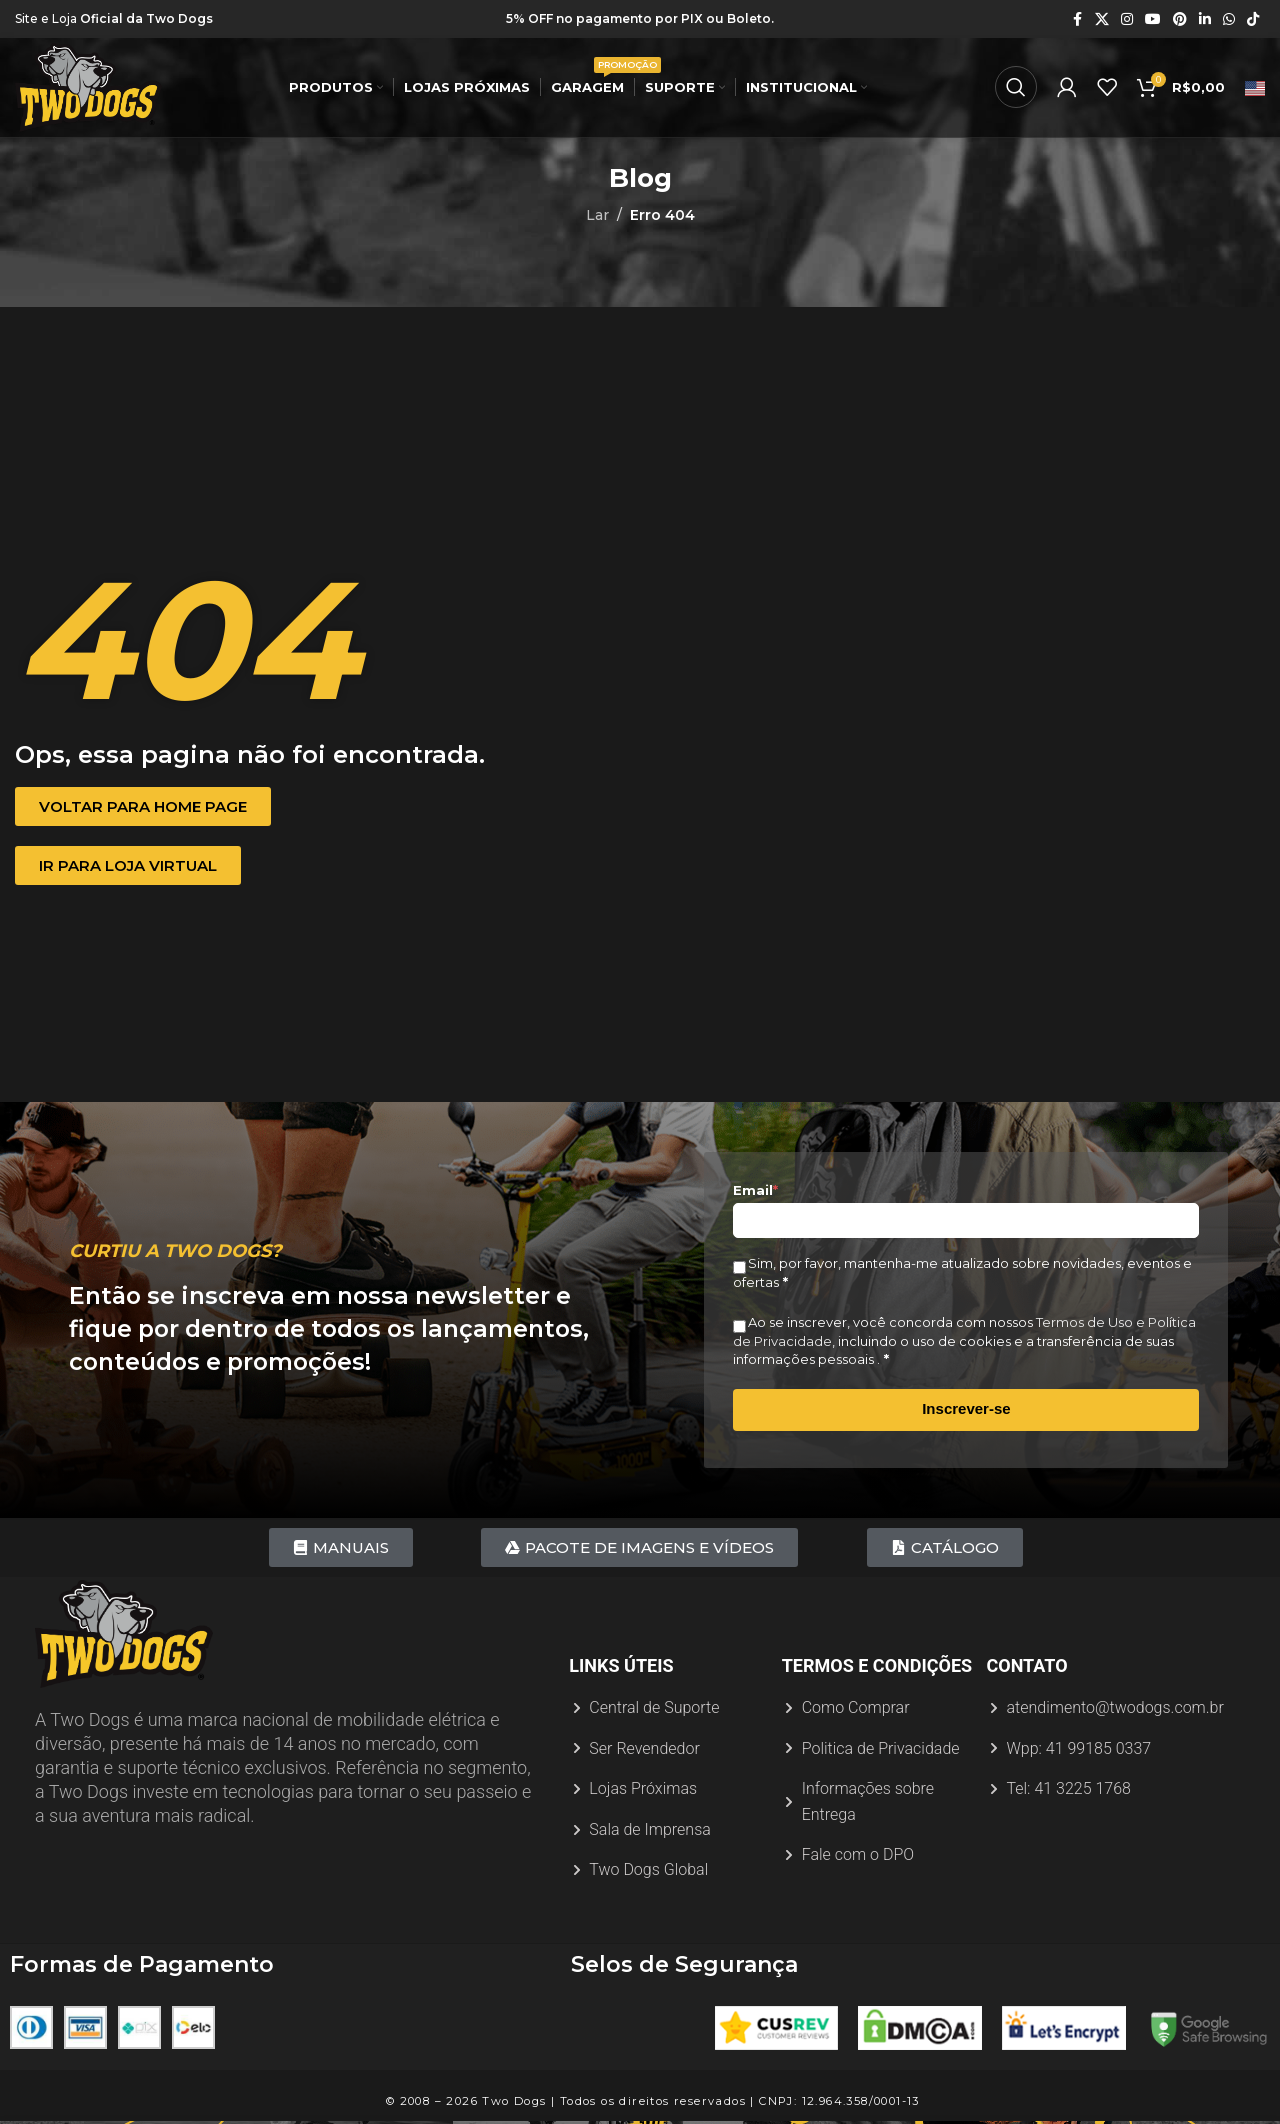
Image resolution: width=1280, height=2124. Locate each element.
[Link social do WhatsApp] (1229, 19)
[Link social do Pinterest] (1180, 19)
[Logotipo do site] (92, 89)
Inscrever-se (966, 1408)
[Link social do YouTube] (1153, 19)
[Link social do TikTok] (1253, 19)
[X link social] (1102, 19)
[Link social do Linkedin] (1205, 19)
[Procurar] (1016, 90)
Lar (597, 215)
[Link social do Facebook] (1077, 19)
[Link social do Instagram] (1127, 19)
